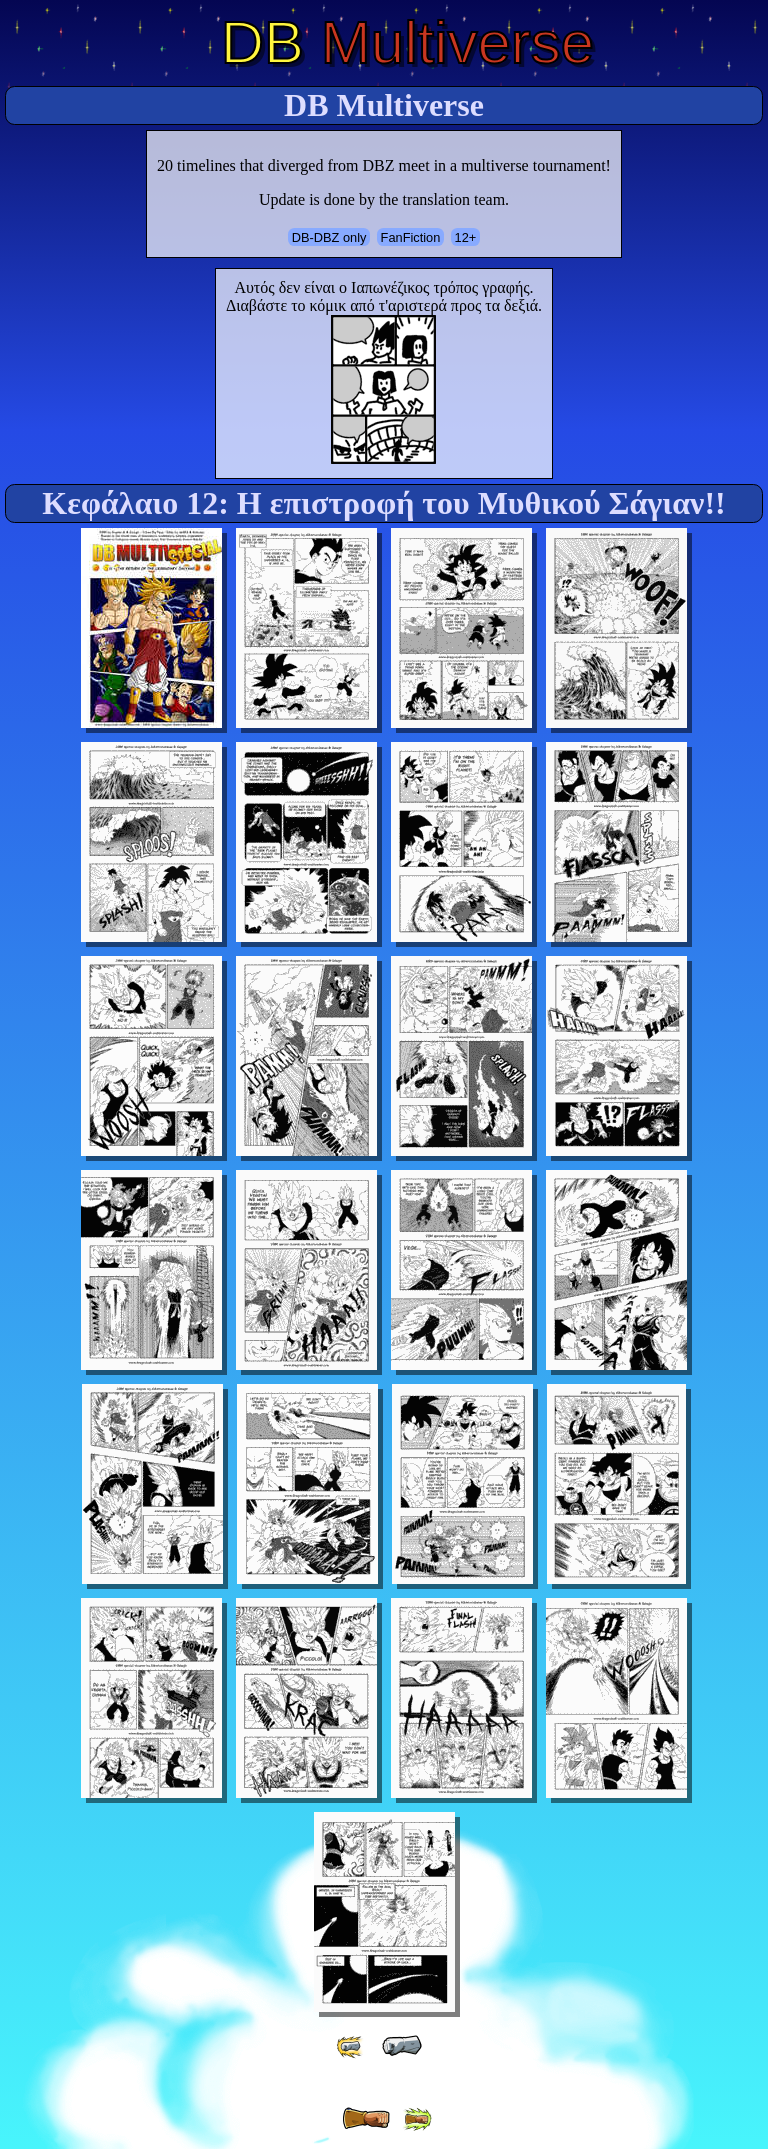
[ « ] (402, 2046)
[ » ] (366, 2119)
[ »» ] (417, 2119)
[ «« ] (351, 2046)
